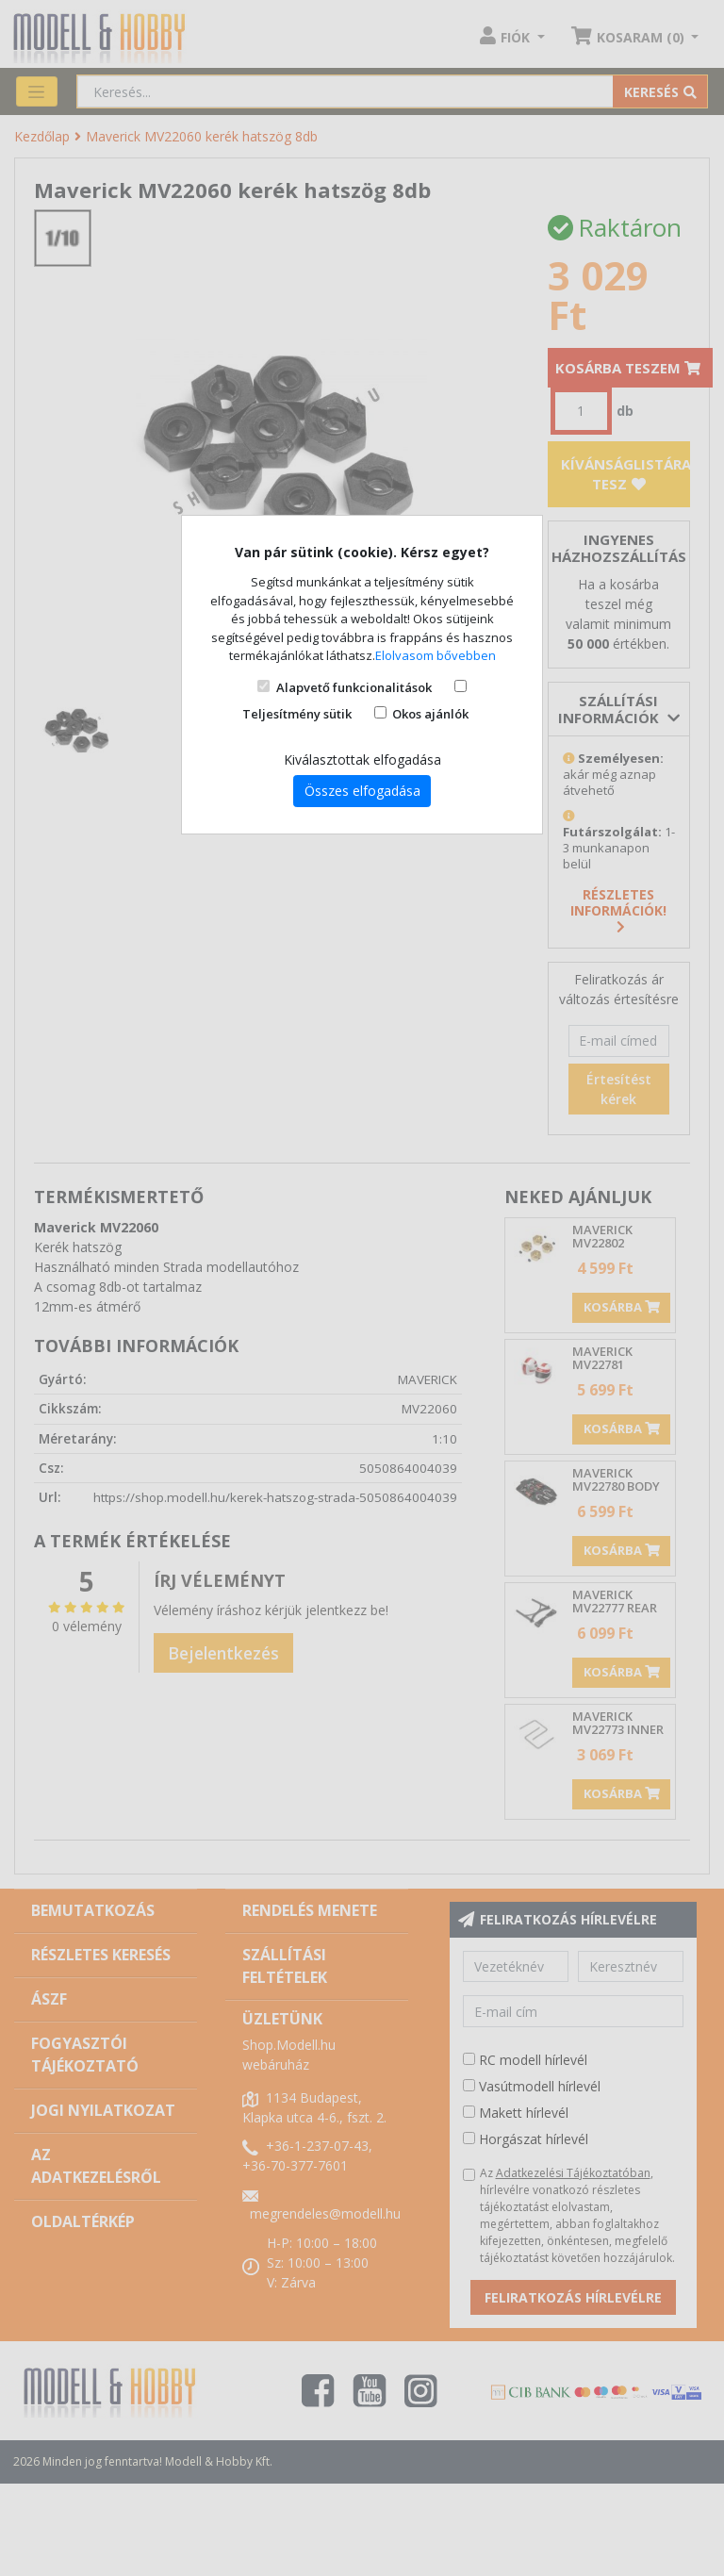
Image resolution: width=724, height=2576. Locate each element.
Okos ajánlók (430, 713)
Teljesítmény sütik (297, 713)
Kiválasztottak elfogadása (362, 759)
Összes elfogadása (362, 791)
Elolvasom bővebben (435, 655)
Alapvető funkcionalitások (354, 687)
